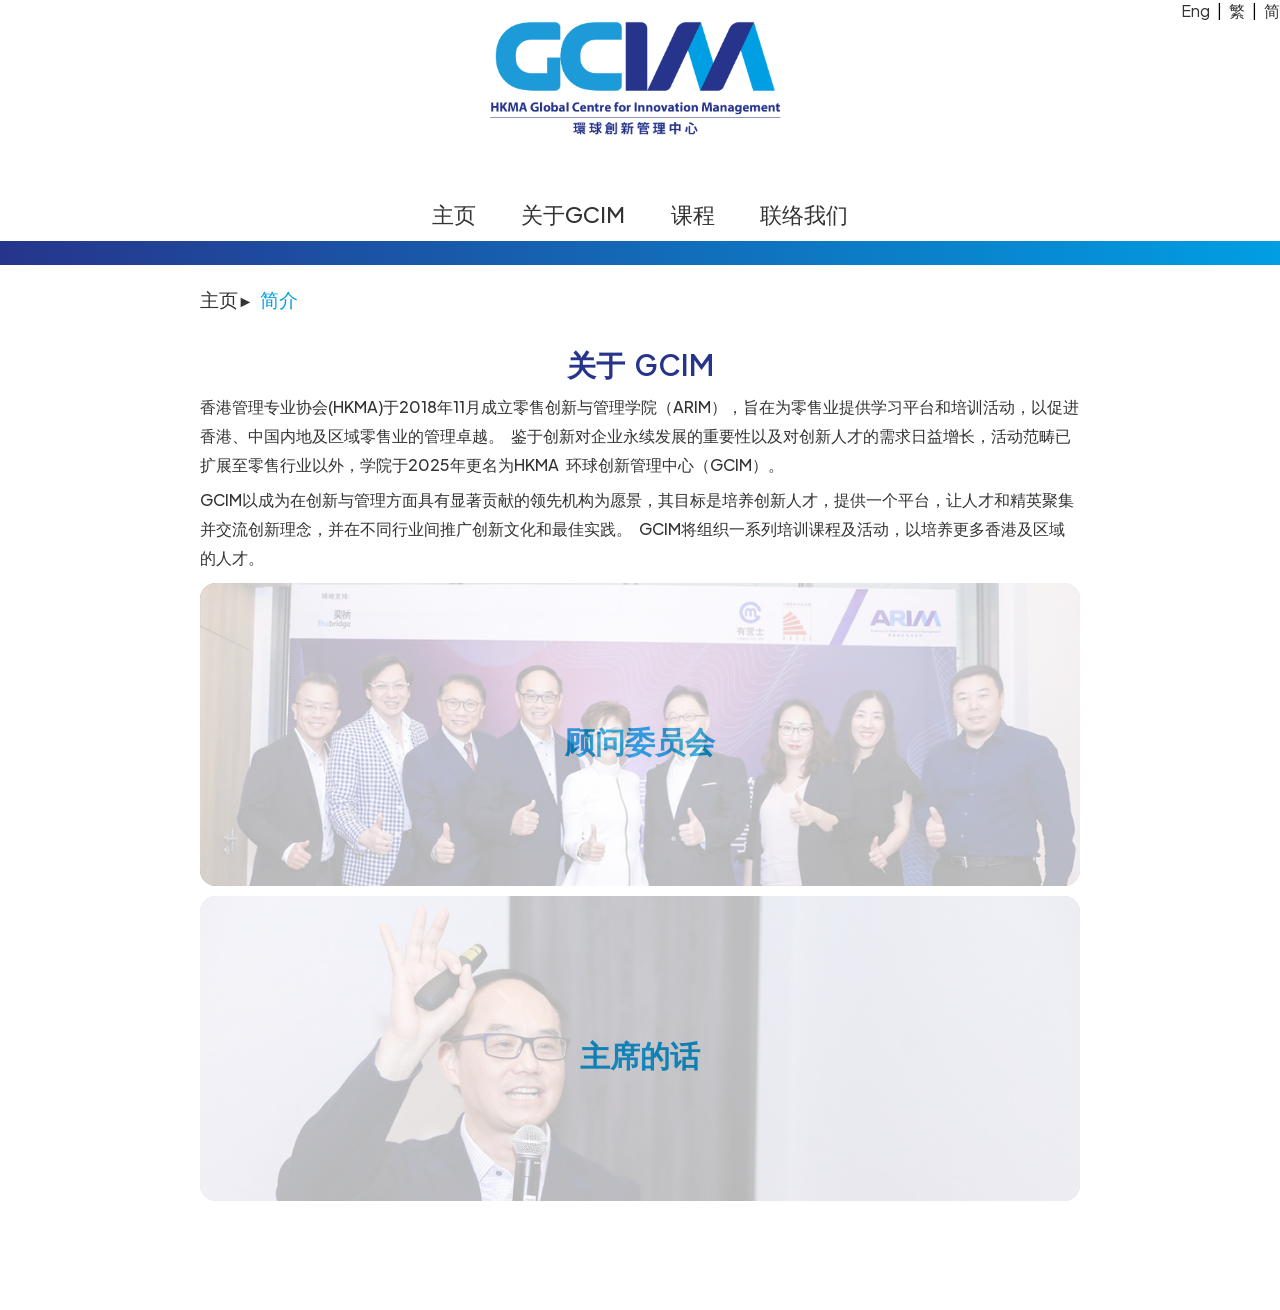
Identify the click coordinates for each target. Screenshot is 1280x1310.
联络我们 (804, 214)
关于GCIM (573, 214)
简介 (279, 299)
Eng (1195, 10)
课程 (693, 214)
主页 (454, 214)
